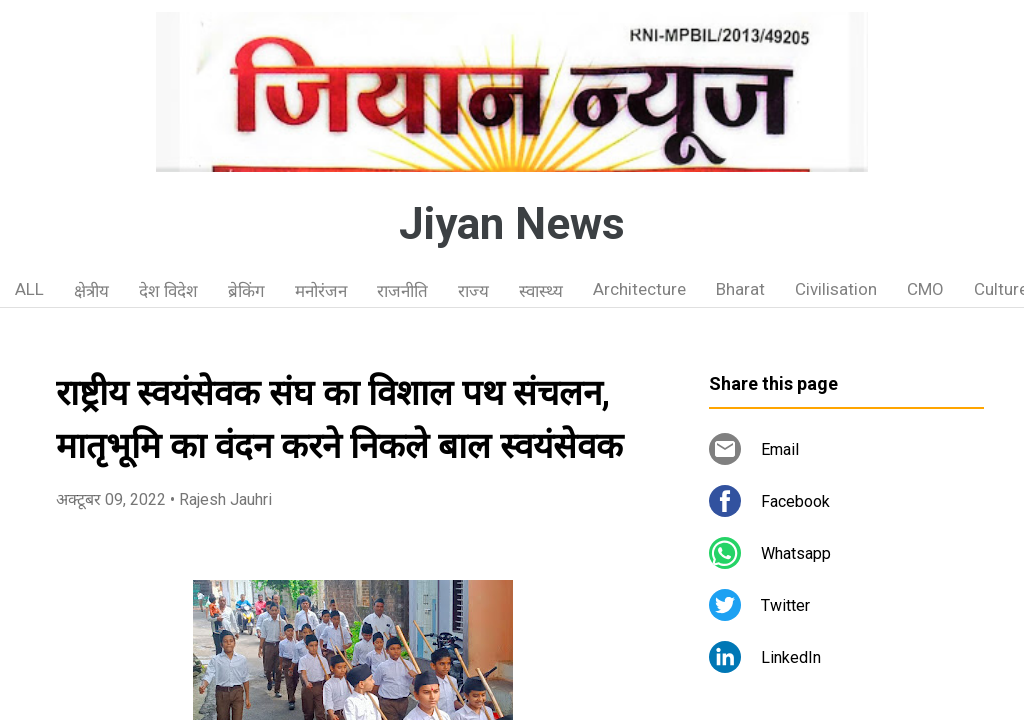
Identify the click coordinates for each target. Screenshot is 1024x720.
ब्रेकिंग (246, 291)
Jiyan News (512, 224)
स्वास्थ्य (541, 291)
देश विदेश (168, 291)
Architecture (639, 289)
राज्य (473, 291)
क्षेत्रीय (91, 291)
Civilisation (836, 289)
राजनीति (402, 291)
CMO (925, 289)
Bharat (740, 289)
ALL (29, 289)
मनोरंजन (321, 291)
